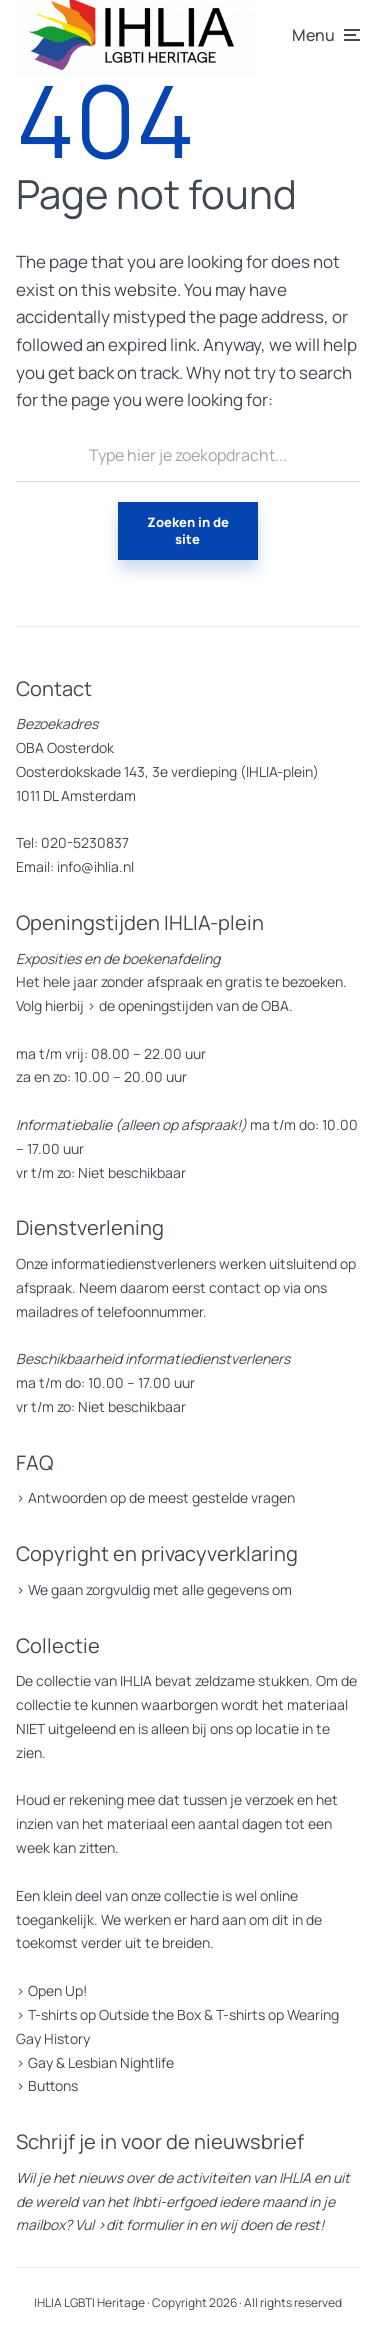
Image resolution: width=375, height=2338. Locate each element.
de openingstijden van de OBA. (194, 1005)
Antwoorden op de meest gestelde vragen (161, 1497)
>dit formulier (140, 2224)
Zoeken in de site (188, 530)
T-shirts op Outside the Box (114, 2014)
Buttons (53, 2085)
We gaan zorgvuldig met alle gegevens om (160, 1589)
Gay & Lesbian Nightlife (101, 2062)
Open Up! (57, 1990)
